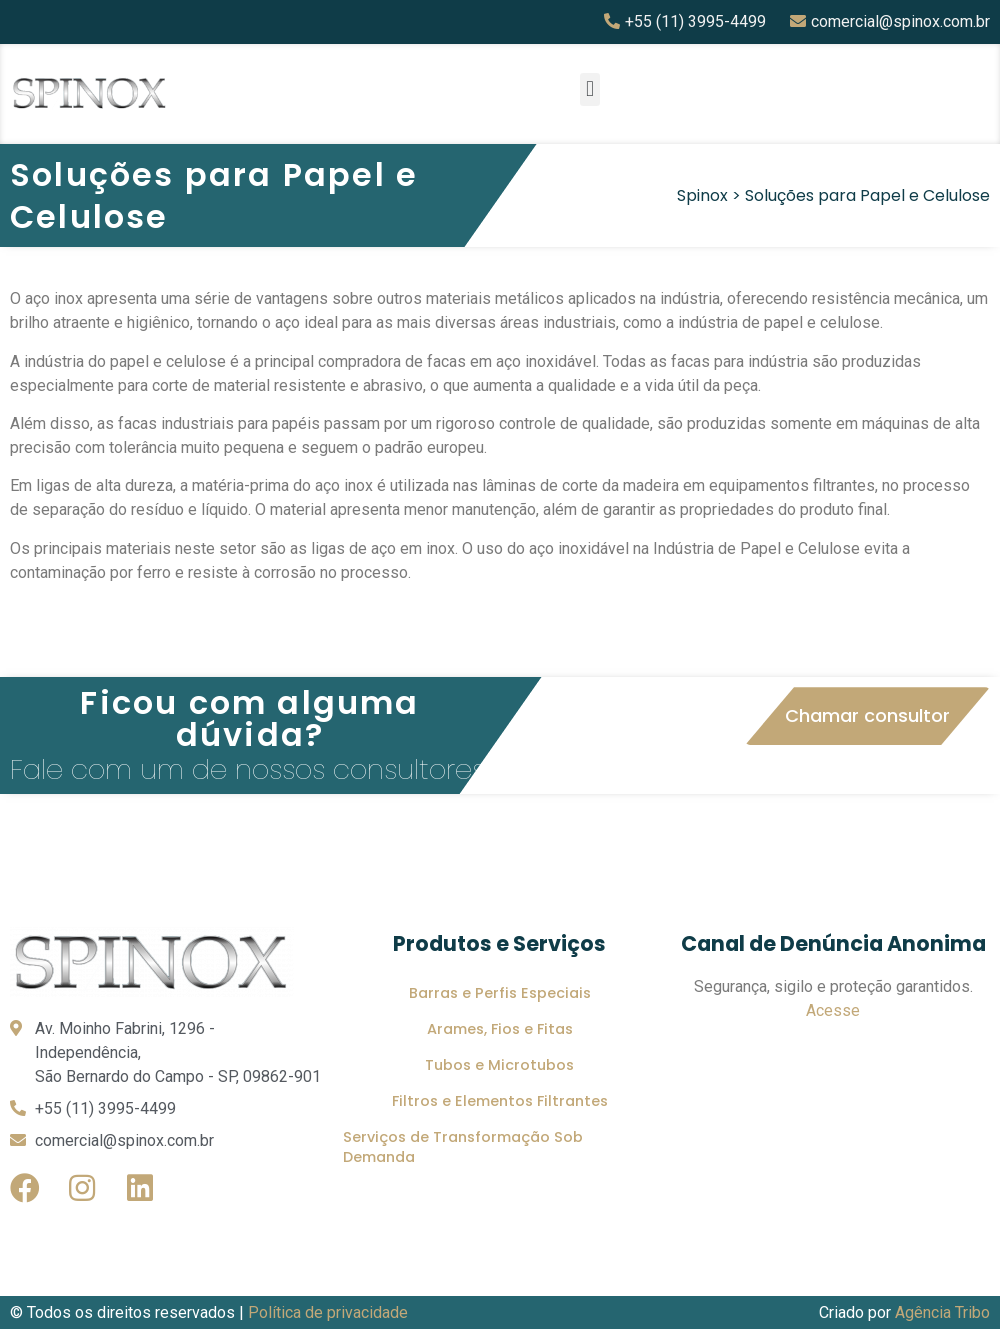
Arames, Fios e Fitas (500, 1029)
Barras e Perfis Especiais (500, 993)
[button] (589, 89)
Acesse (833, 1010)
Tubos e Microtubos (499, 1065)
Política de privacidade (328, 1312)
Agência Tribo (942, 1312)
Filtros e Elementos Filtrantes (500, 1101)
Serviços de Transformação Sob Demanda (463, 1147)
